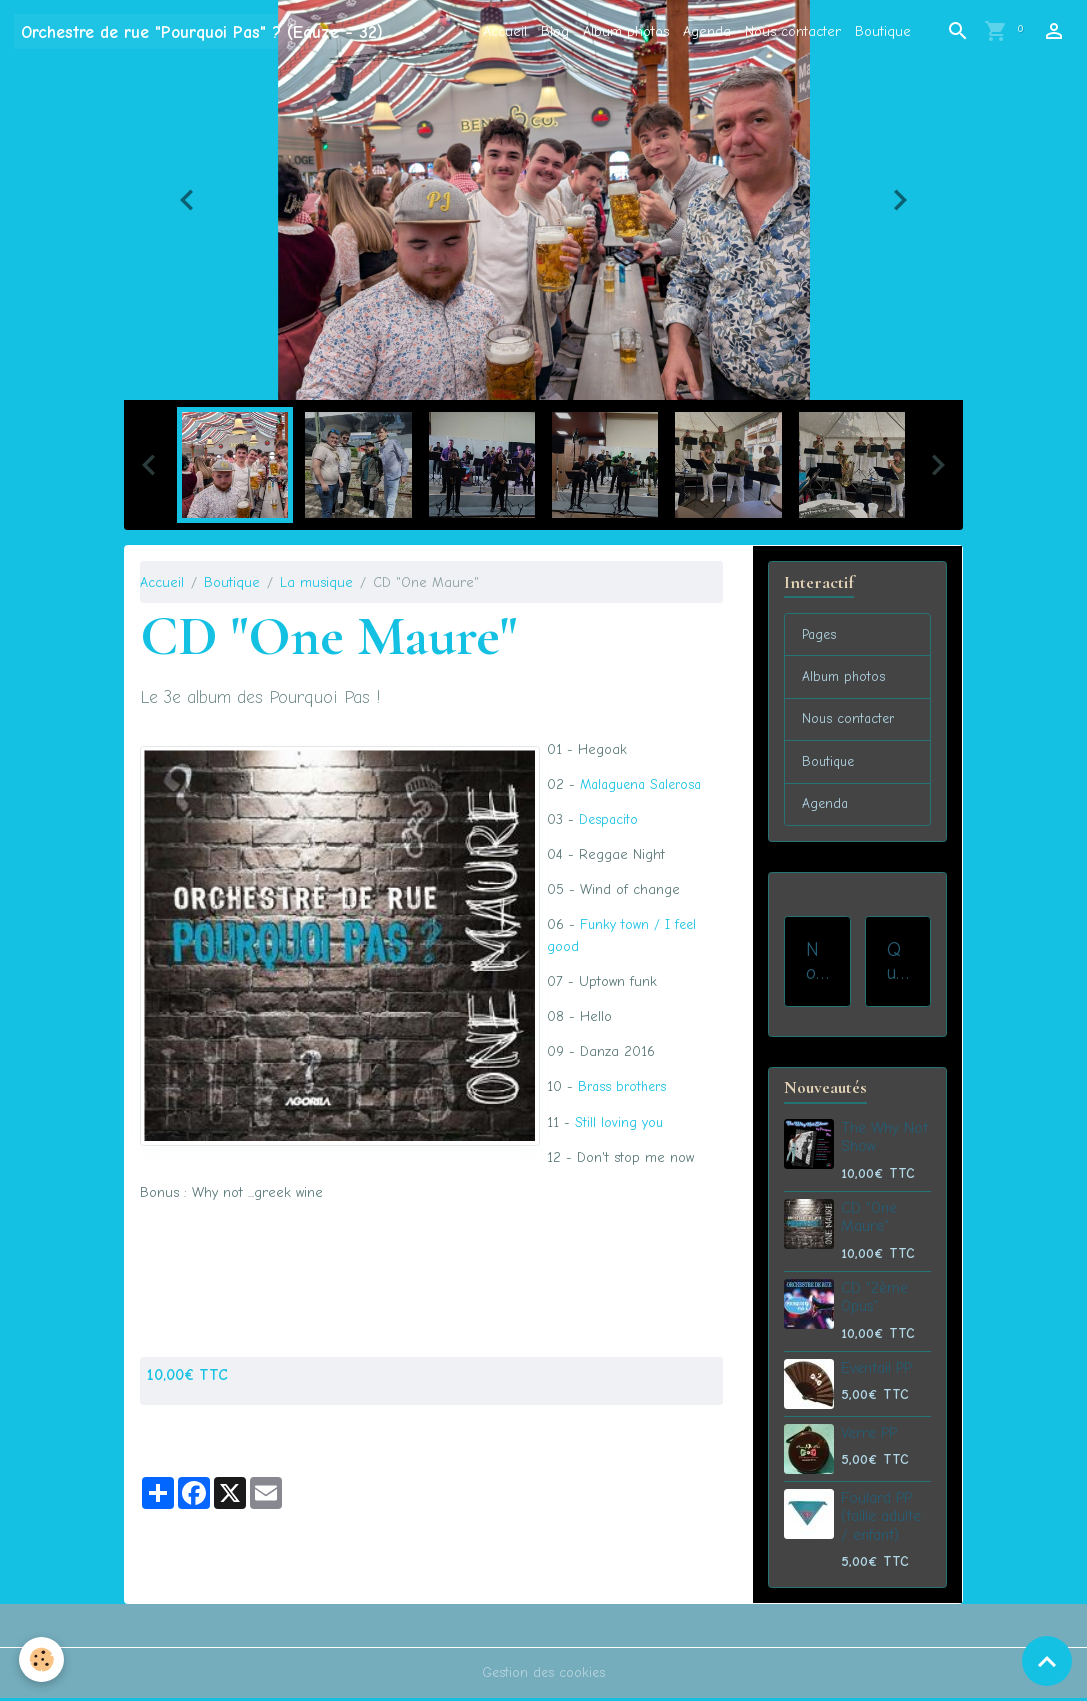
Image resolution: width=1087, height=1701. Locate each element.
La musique (316, 582)
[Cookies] (42, 1659)
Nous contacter (793, 31)
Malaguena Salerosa (645, 784)
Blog (555, 31)
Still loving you (619, 1120)
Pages (820, 635)
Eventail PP (876, 1371)
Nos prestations (816, 964)
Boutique (883, 31)
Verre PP (869, 1436)
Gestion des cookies (544, 1675)
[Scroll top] (1047, 1661)
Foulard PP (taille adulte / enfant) (881, 1519)
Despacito (609, 819)
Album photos (626, 31)
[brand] (202, 31)
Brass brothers (625, 1085)
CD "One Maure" (869, 1220)
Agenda (707, 31)
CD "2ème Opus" (874, 1300)
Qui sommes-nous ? (897, 964)
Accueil (505, 31)
